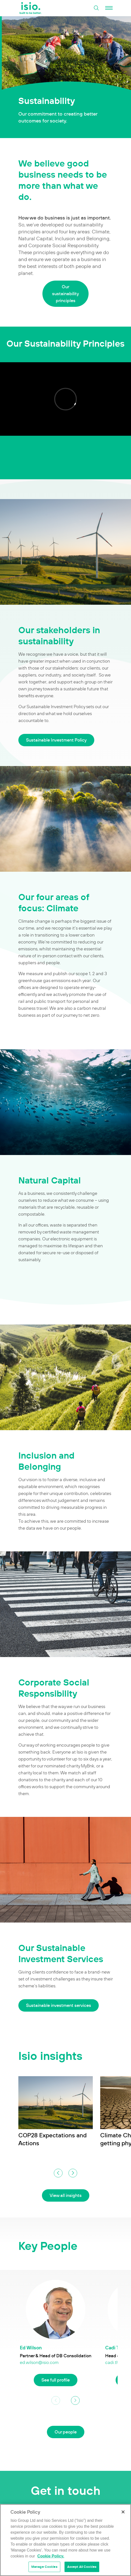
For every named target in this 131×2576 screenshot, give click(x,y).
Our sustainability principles (65, 293)
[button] (58, 2173)
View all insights (66, 2195)
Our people (66, 2432)
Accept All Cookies (82, 2567)
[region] (65, 2540)
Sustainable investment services (58, 2005)
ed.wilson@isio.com (39, 2362)
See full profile (55, 2380)
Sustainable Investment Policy (56, 740)
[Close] (123, 2511)
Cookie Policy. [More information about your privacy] (50, 2556)
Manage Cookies (44, 2567)
